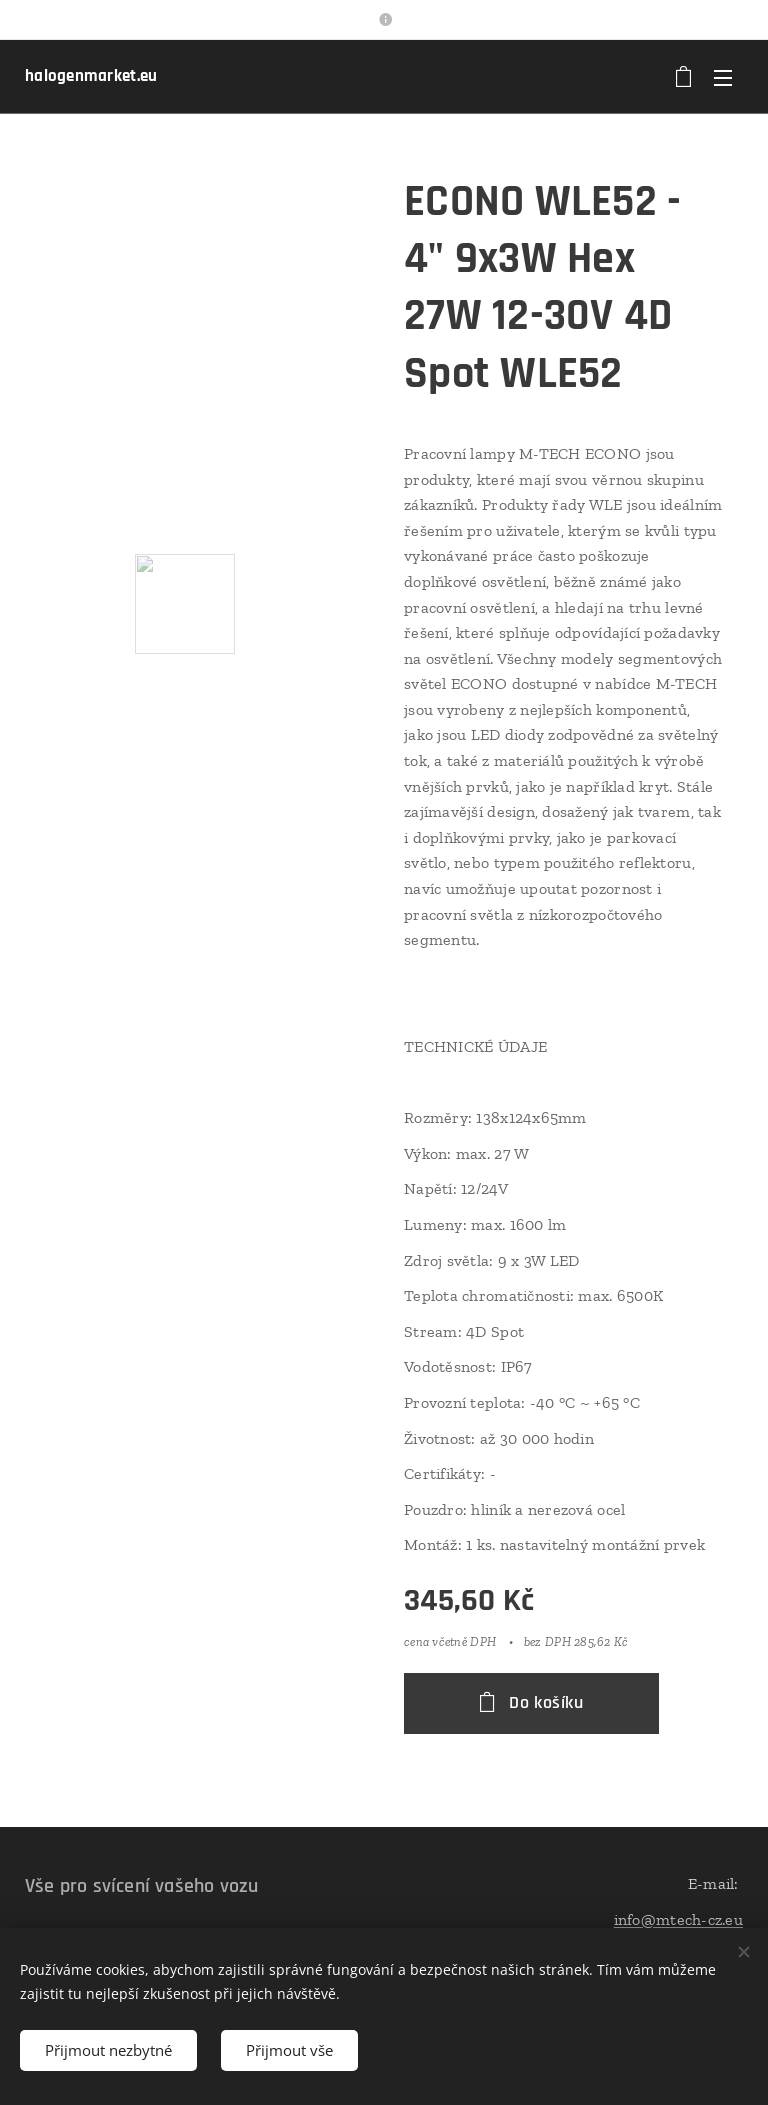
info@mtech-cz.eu (678, 1919)
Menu (723, 78)
